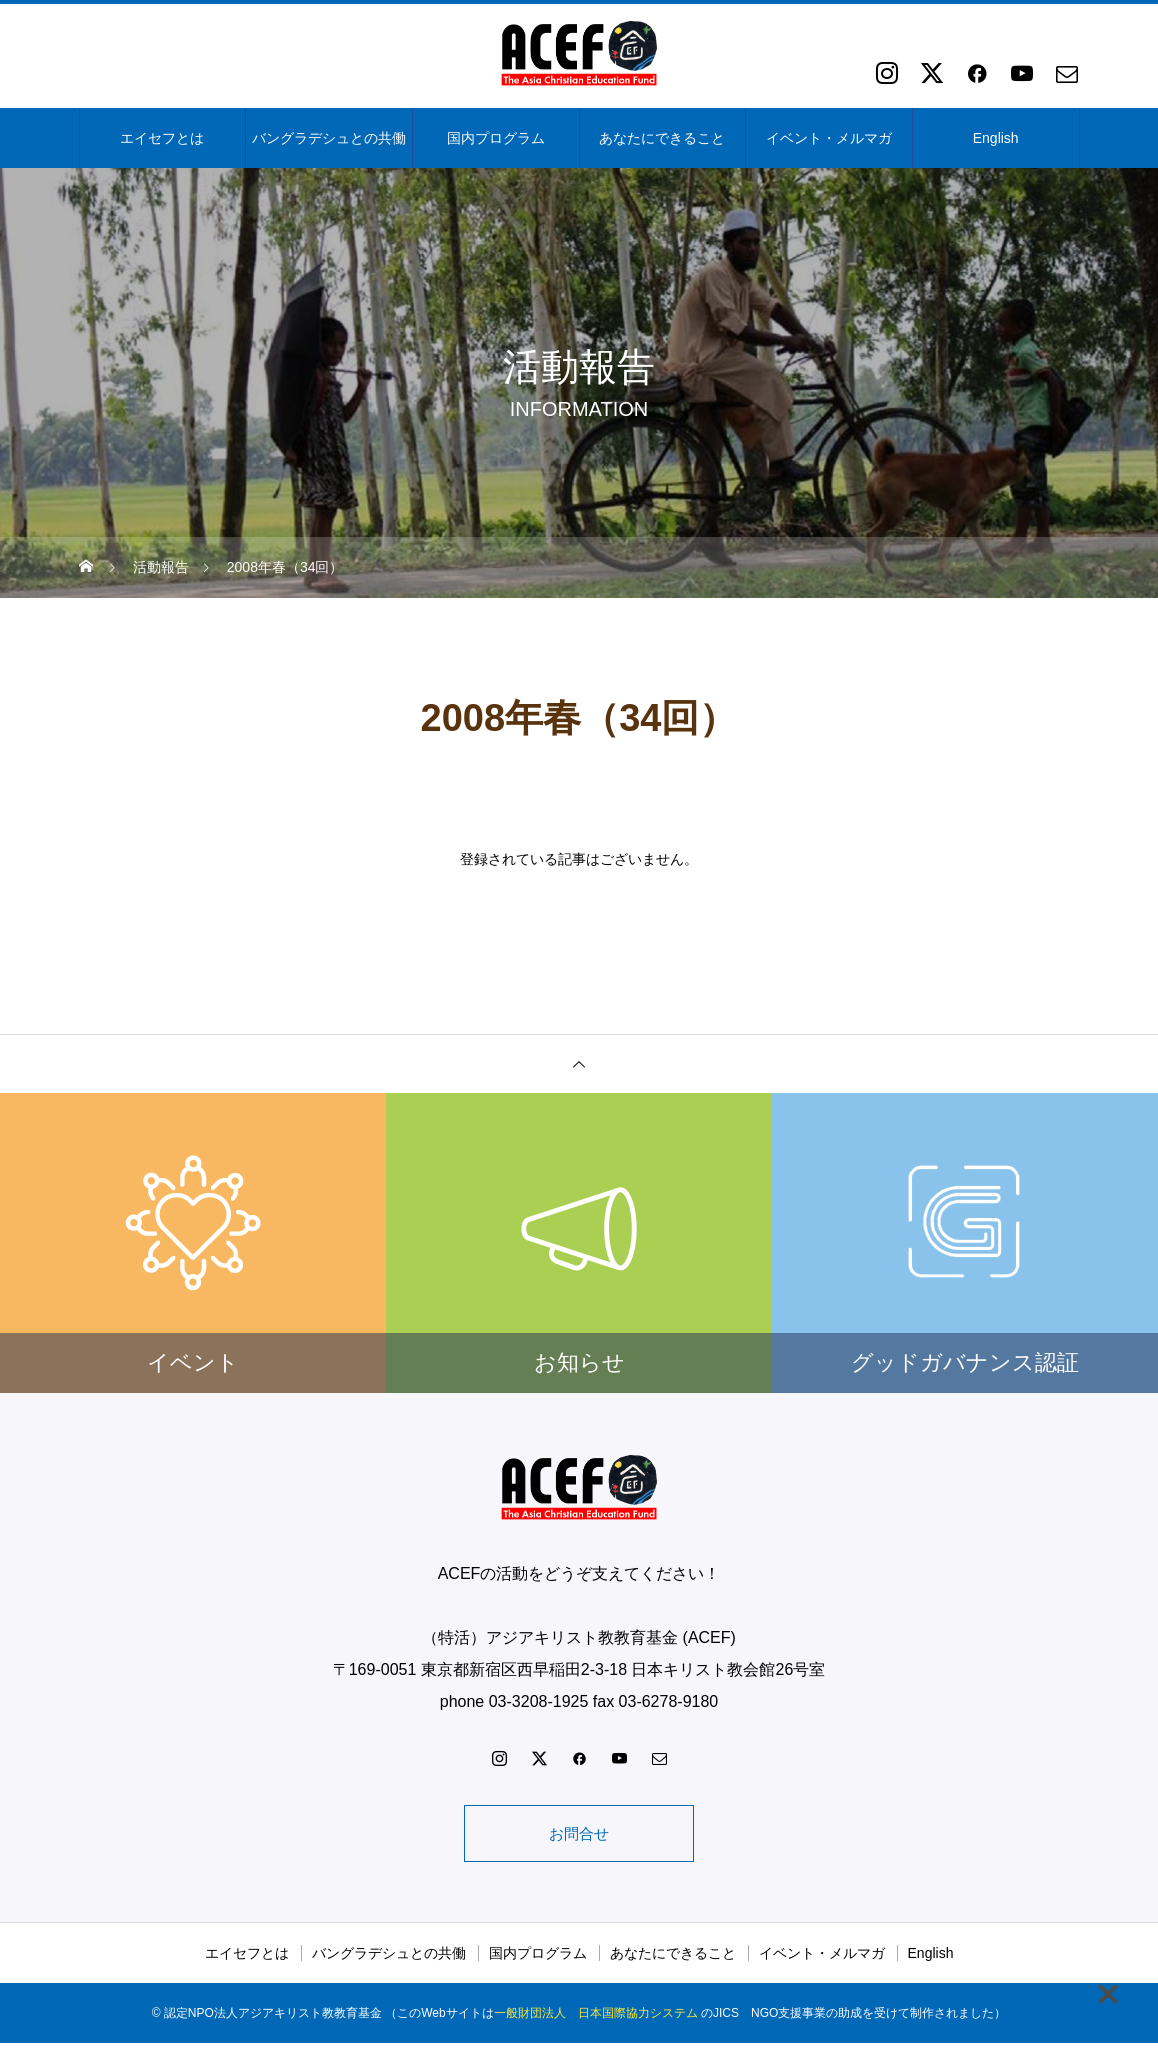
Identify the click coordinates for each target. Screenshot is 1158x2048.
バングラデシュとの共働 (329, 138)
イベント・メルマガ (829, 138)
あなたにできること (662, 138)
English (996, 138)
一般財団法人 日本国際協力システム (596, 2018)
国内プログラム (496, 138)
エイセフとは (162, 138)
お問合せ (579, 1835)
